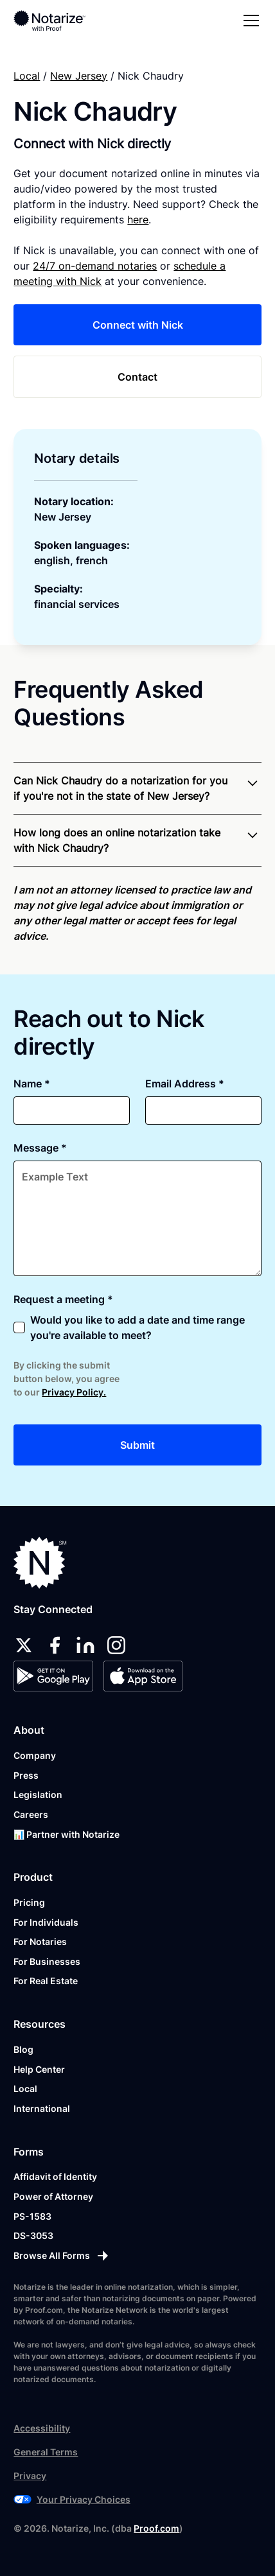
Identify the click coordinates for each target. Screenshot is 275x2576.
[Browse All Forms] (137, 2255)
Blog (23, 2049)
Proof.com (156, 2528)
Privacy (29, 2475)
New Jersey (78, 75)
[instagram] (116, 1645)
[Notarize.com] (40, 1563)
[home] (58, 20)
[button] (249, 20)
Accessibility (41, 2428)
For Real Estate (45, 1980)
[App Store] (142, 1676)
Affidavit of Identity (55, 2176)
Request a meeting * (63, 1299)
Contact (137, 376)
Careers (30, 1814)
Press (26, 1775)
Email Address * (184, 1083)
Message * (40, 1147)
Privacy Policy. (74, 1392)
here (137, 219)
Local (26, 75)
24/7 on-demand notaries (95, 265)
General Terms (45, 2451)
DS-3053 (33, 2235)
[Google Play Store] (53, 1676)
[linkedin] (85, 1645)
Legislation (37, 1794)
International (41, 2108)
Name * (31, 1083)
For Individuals (45, 1922)
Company (34, 1755)
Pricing (29, 1902)
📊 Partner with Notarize (66, 1834)
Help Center (39, 2069)
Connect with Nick (138, 324)
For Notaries (40, 1941)
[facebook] (54, 1645)
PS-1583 (32, 2216)
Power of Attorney (53, 2196)
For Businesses (46, 1961)
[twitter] (23, 1645)
